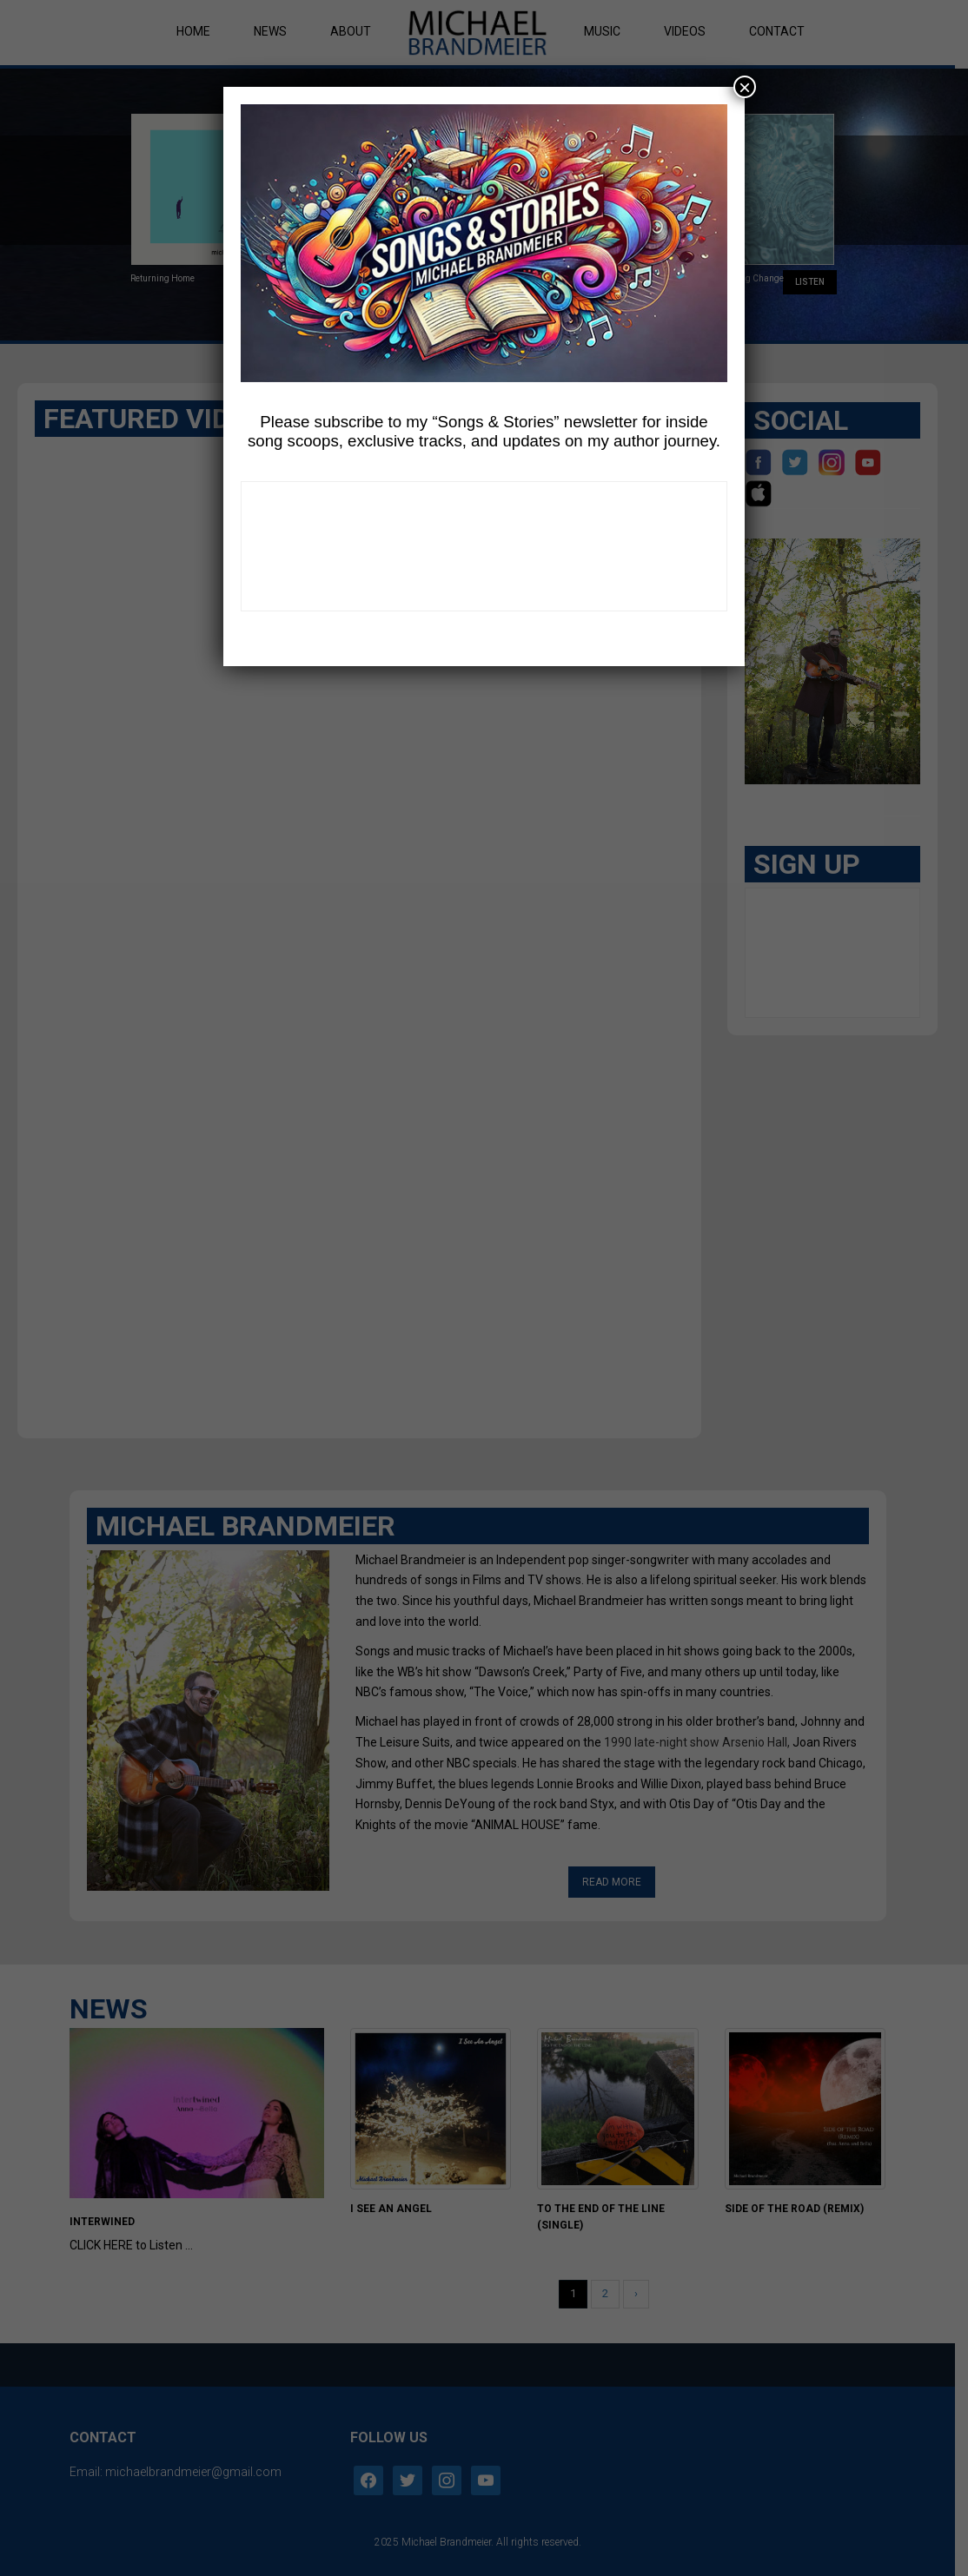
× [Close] (745, 87)
